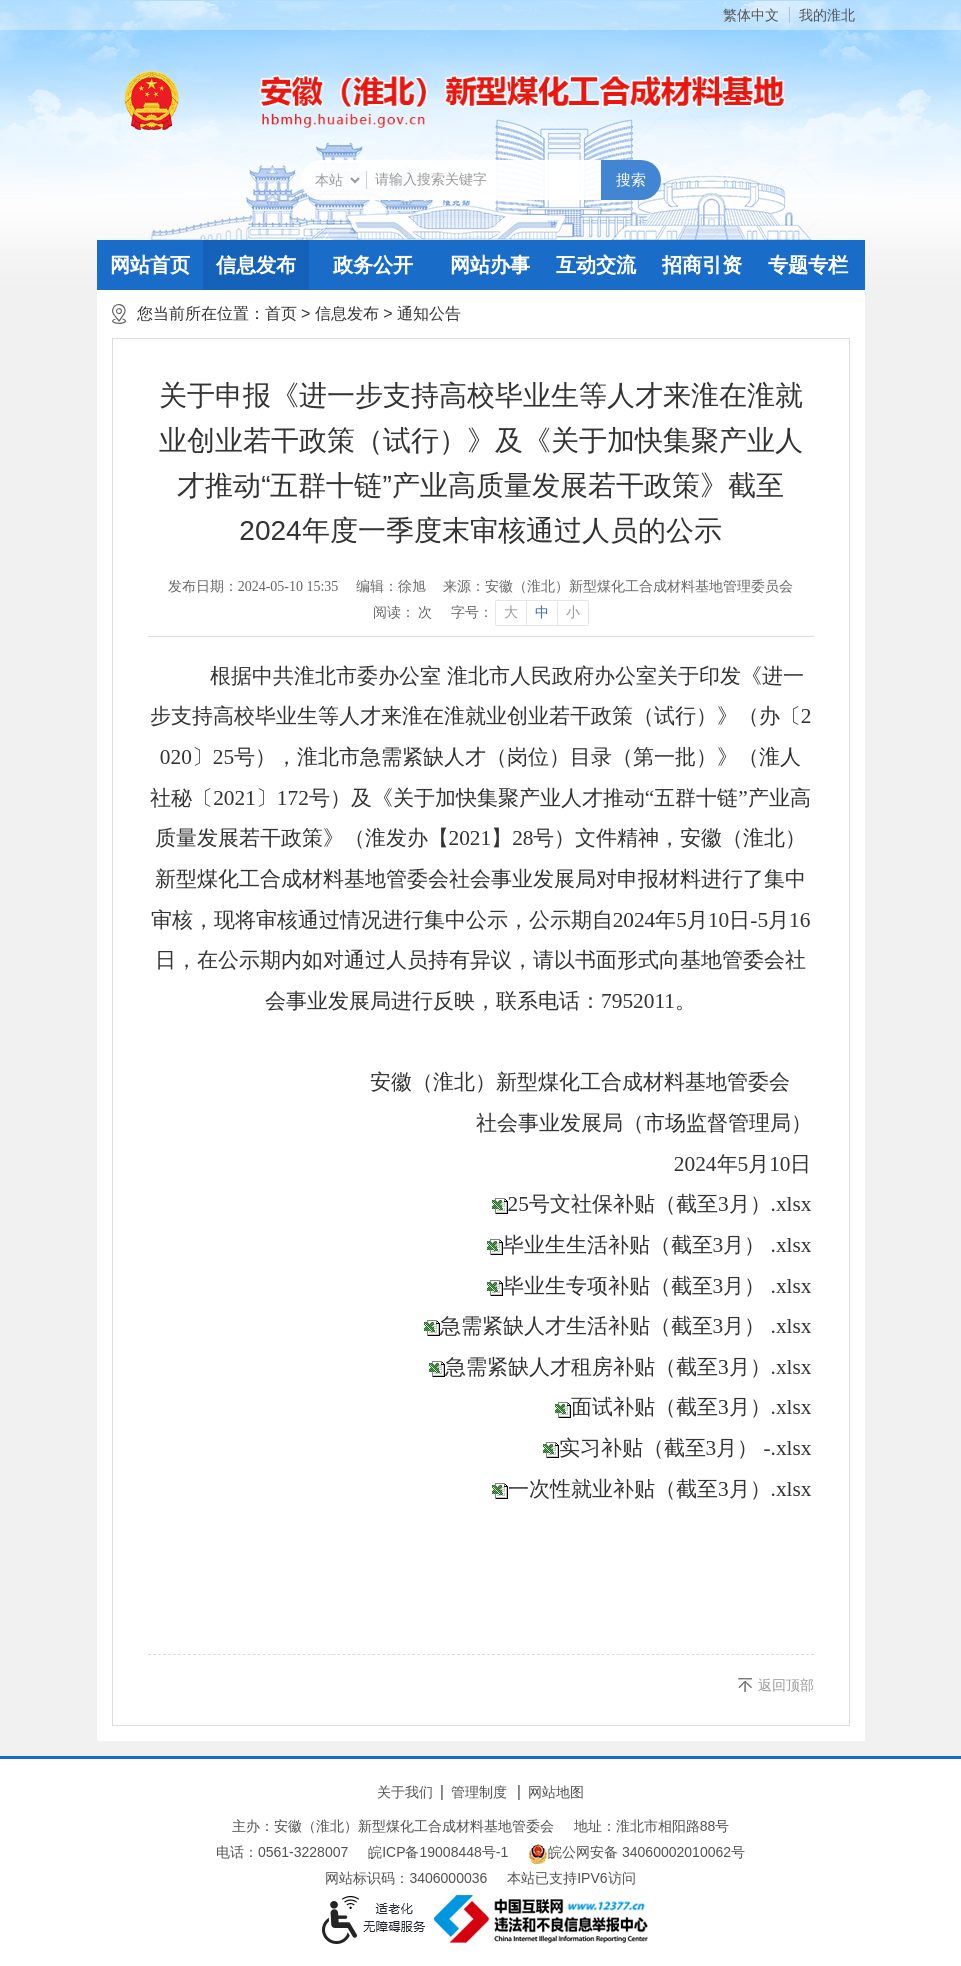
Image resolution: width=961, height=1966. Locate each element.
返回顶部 (786, 1685)
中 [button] (542, 612)
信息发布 (256, 265)
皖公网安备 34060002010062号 (636, 1854)
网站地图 (556, 1792)
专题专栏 (808, 265)
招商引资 (702, 265)
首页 (281, 313)
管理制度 (479, 1792)
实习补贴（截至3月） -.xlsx (685, 1448)
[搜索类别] (337, 180)
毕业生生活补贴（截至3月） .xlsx (657, 1245)
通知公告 (429, 313)
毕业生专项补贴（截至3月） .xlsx (657, 1286)
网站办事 (490, 265)
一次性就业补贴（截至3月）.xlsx (660, 1489)
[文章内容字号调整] (519, 613)
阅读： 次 (403, 612)
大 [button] (511, 612)
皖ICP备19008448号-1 (438, 1852)
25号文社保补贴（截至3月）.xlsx (660, 1204)
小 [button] (573, 612)
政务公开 (373, 265)
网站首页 (150, 265)
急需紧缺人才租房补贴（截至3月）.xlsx (628, 1367)
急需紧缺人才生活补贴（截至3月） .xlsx (626, 1326)
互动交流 (596, 265)
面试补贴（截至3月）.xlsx (691, 1407)
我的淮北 (827, 15)
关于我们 (405, 1792)
